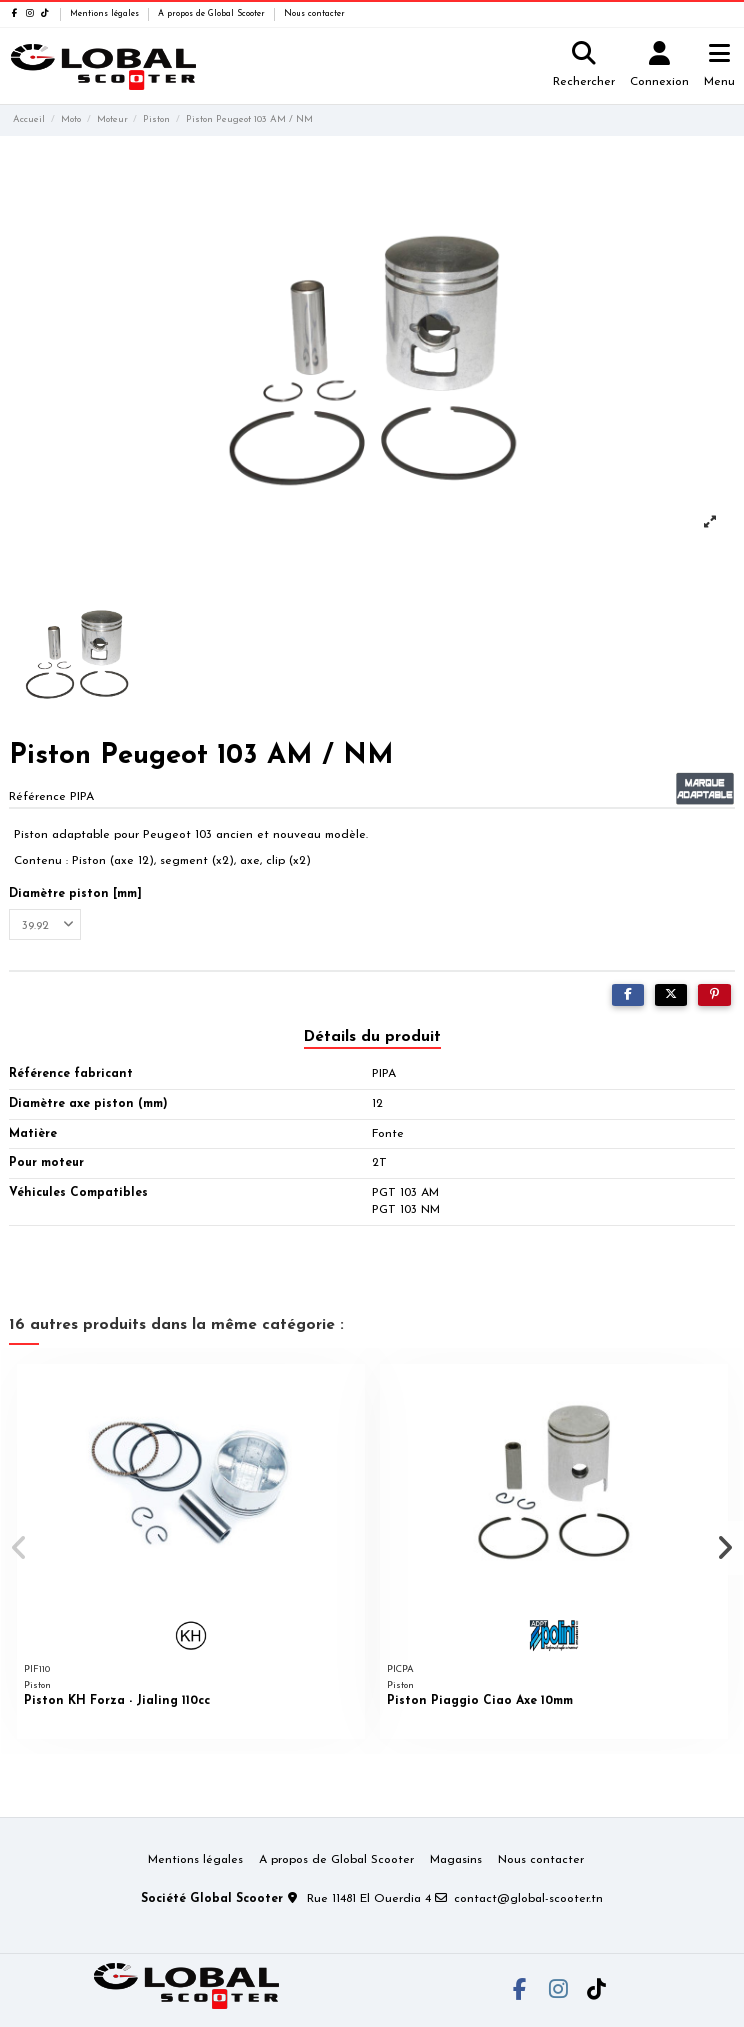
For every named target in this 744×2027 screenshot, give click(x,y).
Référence (37, 797)
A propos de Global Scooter (213, 14)
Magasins (456, 1860)
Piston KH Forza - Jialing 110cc (117, 1701)
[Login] (660, 66)
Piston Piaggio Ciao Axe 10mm (480, 1701)
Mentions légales (106, 14)
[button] (19, 1548)
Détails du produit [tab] (372, 1037)
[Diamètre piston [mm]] (45, 925)
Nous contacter (314, 14)
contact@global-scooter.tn (528, 1899)
